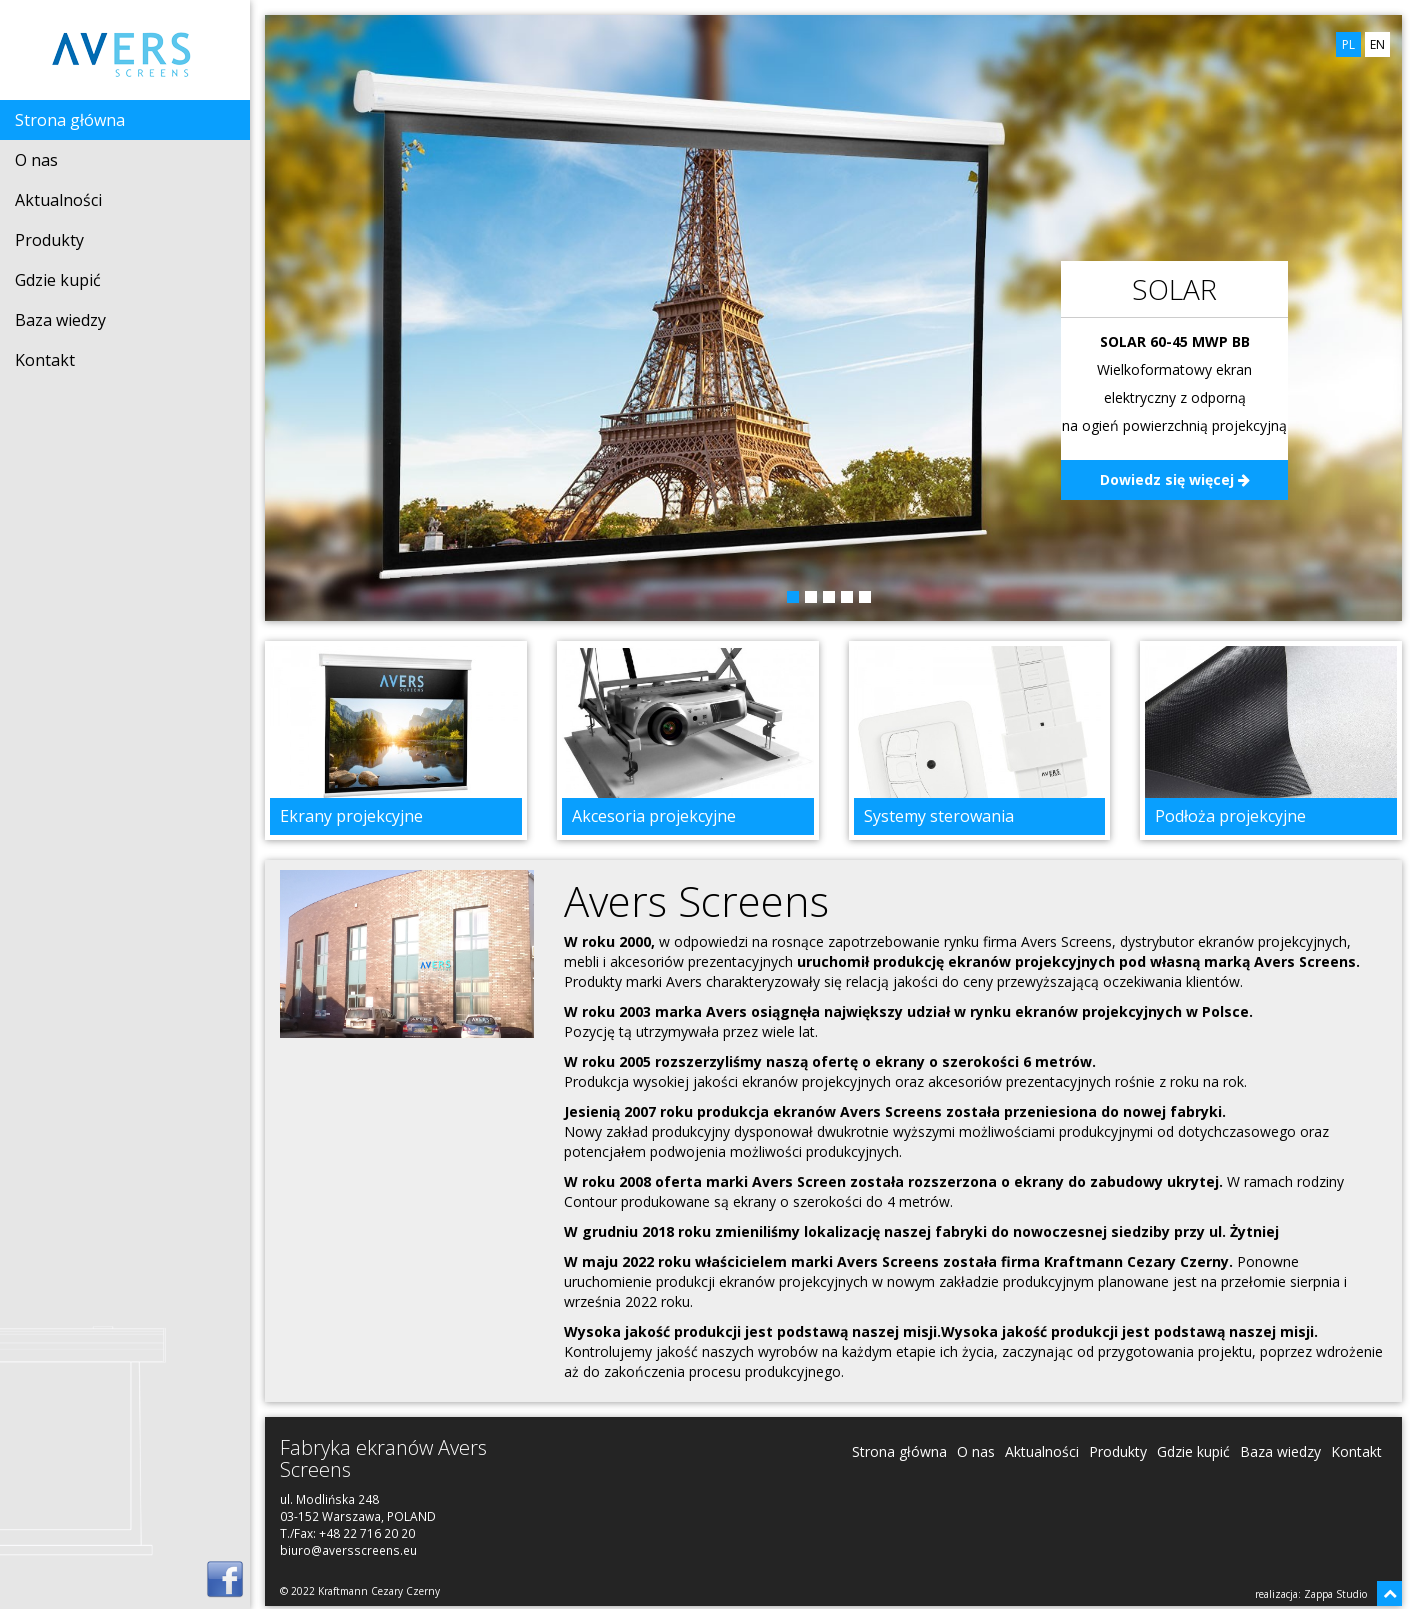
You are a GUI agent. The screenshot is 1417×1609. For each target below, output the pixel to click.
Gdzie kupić (58, 280)
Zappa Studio (1335, 1594)
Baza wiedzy (60, 320)
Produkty (49, 240)
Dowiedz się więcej (1175, 479)
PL (1348, 44)
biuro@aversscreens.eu (348, 1550)
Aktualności (58, 200)
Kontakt (45, 360)
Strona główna (70, 120)
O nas (36, 160)
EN (1377, 44)
